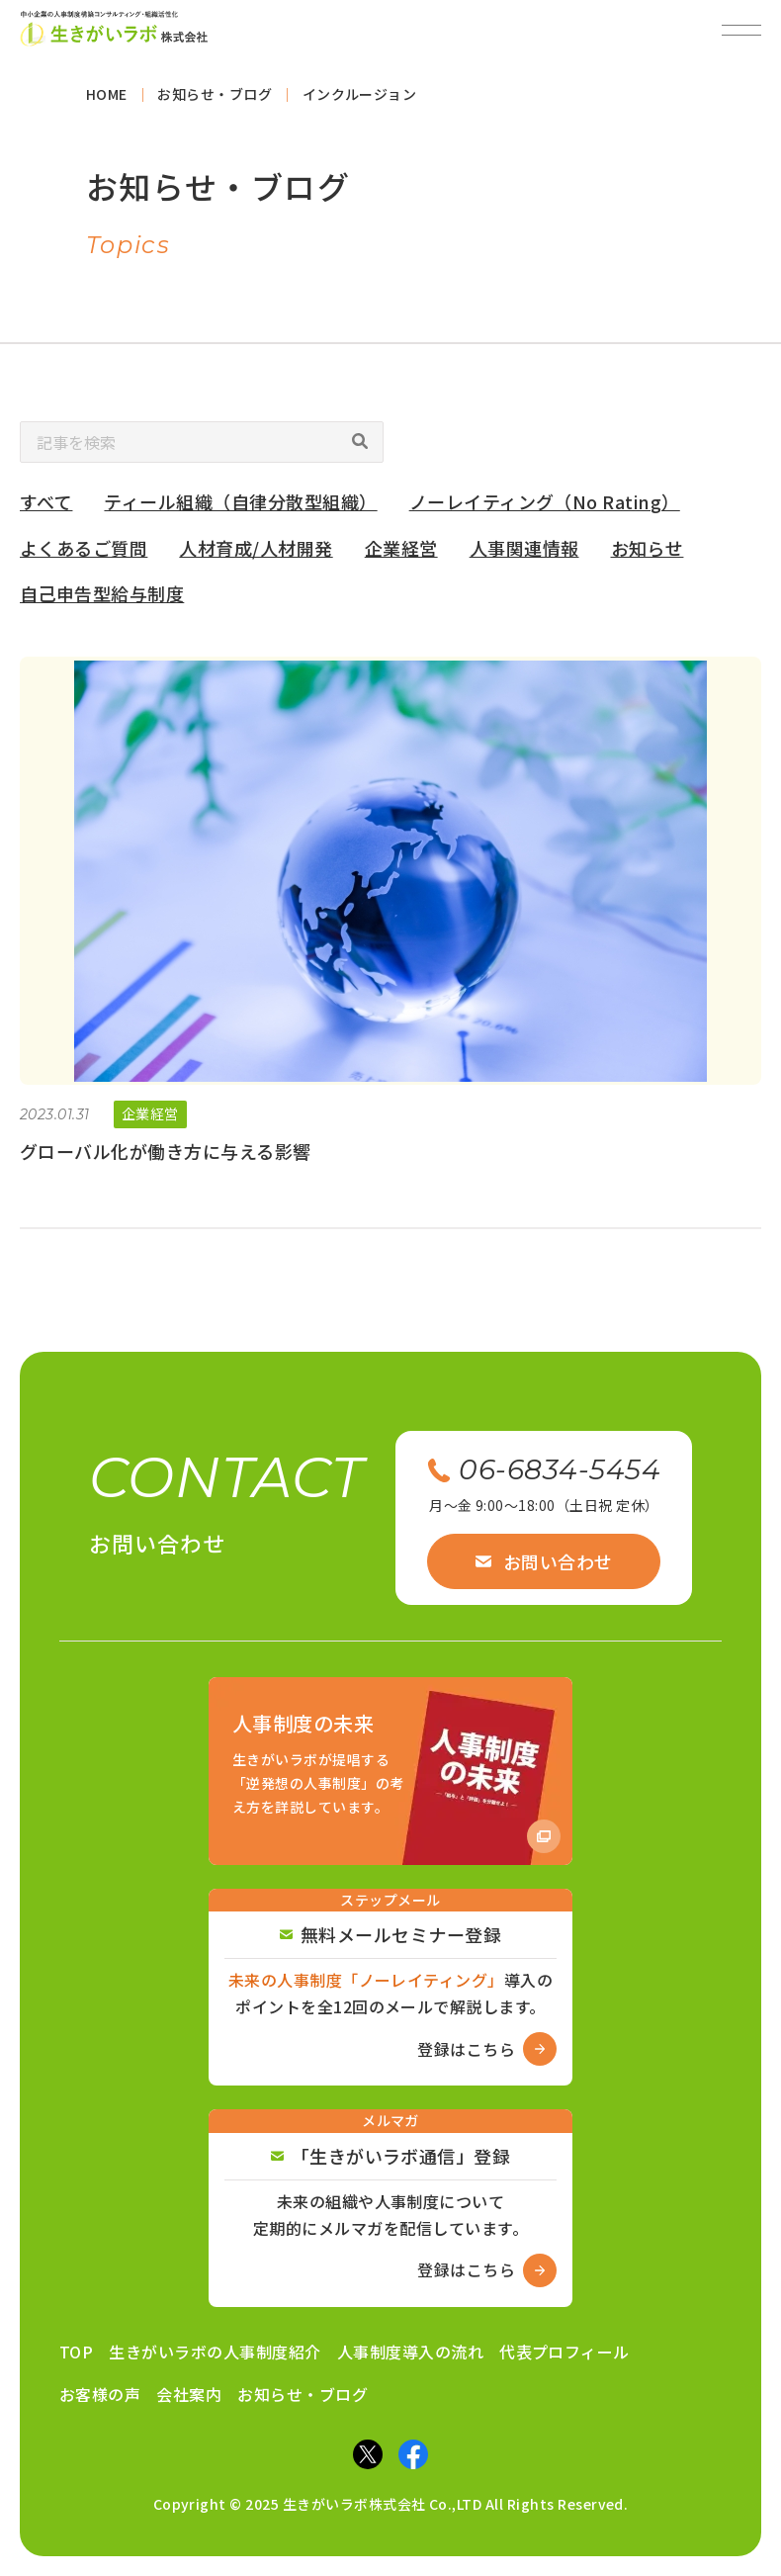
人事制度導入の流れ (410, 2351)
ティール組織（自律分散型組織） (240, 508)
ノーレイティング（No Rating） (544, 508)
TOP (76, 2351)
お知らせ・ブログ (302, 2394)
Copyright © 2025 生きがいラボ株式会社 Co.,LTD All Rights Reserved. (391, 2504)
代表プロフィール (564, 2351)
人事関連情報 (524, 554)
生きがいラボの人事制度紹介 (214, 2351)
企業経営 (401, 554)
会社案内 (188, 2394)
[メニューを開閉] (741, 30)
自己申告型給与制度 (102, 600)
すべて (46, 508)
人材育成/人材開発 (255, 554)
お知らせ (647, 554)
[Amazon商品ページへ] (390, 1770)
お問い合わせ (544, 1561)
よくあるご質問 (83, 554)
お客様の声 (99, 2394)
